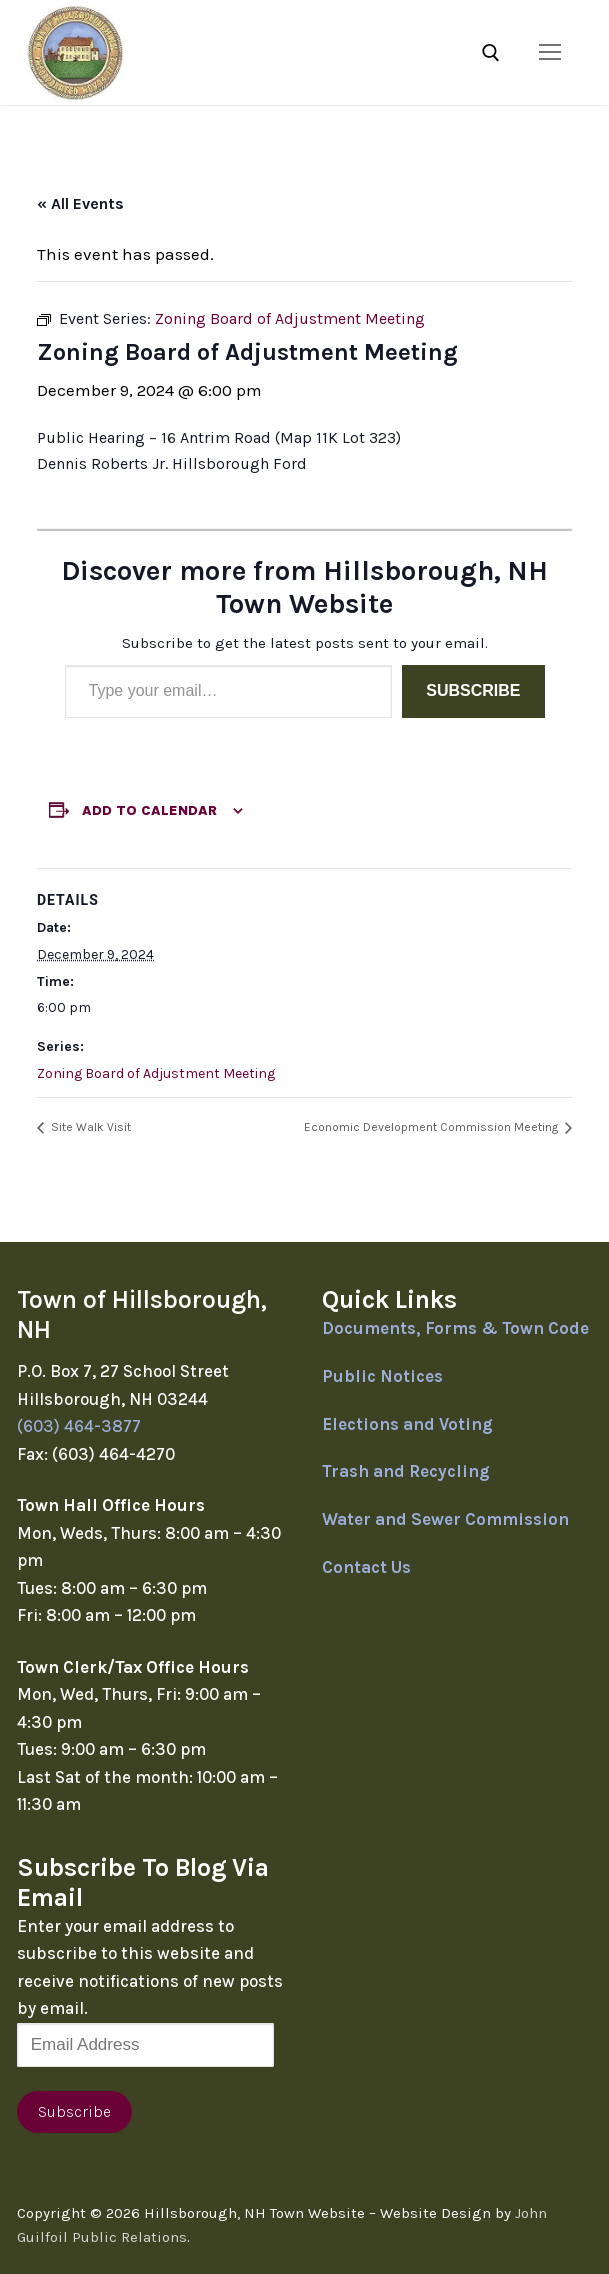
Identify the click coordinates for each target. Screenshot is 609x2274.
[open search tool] (491, 53)
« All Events (80, 203)
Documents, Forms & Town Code (455, 1328)
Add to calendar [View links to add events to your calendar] (149, 810)
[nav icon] (550, 52)
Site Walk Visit (89, 1127)
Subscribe (473, 690)
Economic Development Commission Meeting (432, 1127)
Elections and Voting (407, 1424)
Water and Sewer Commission (445, 1519)
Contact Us (366, 1567)
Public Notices (382, 1376)
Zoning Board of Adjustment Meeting (156, 1073)
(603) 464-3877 (79, 1426)
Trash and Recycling (406, 1471)
